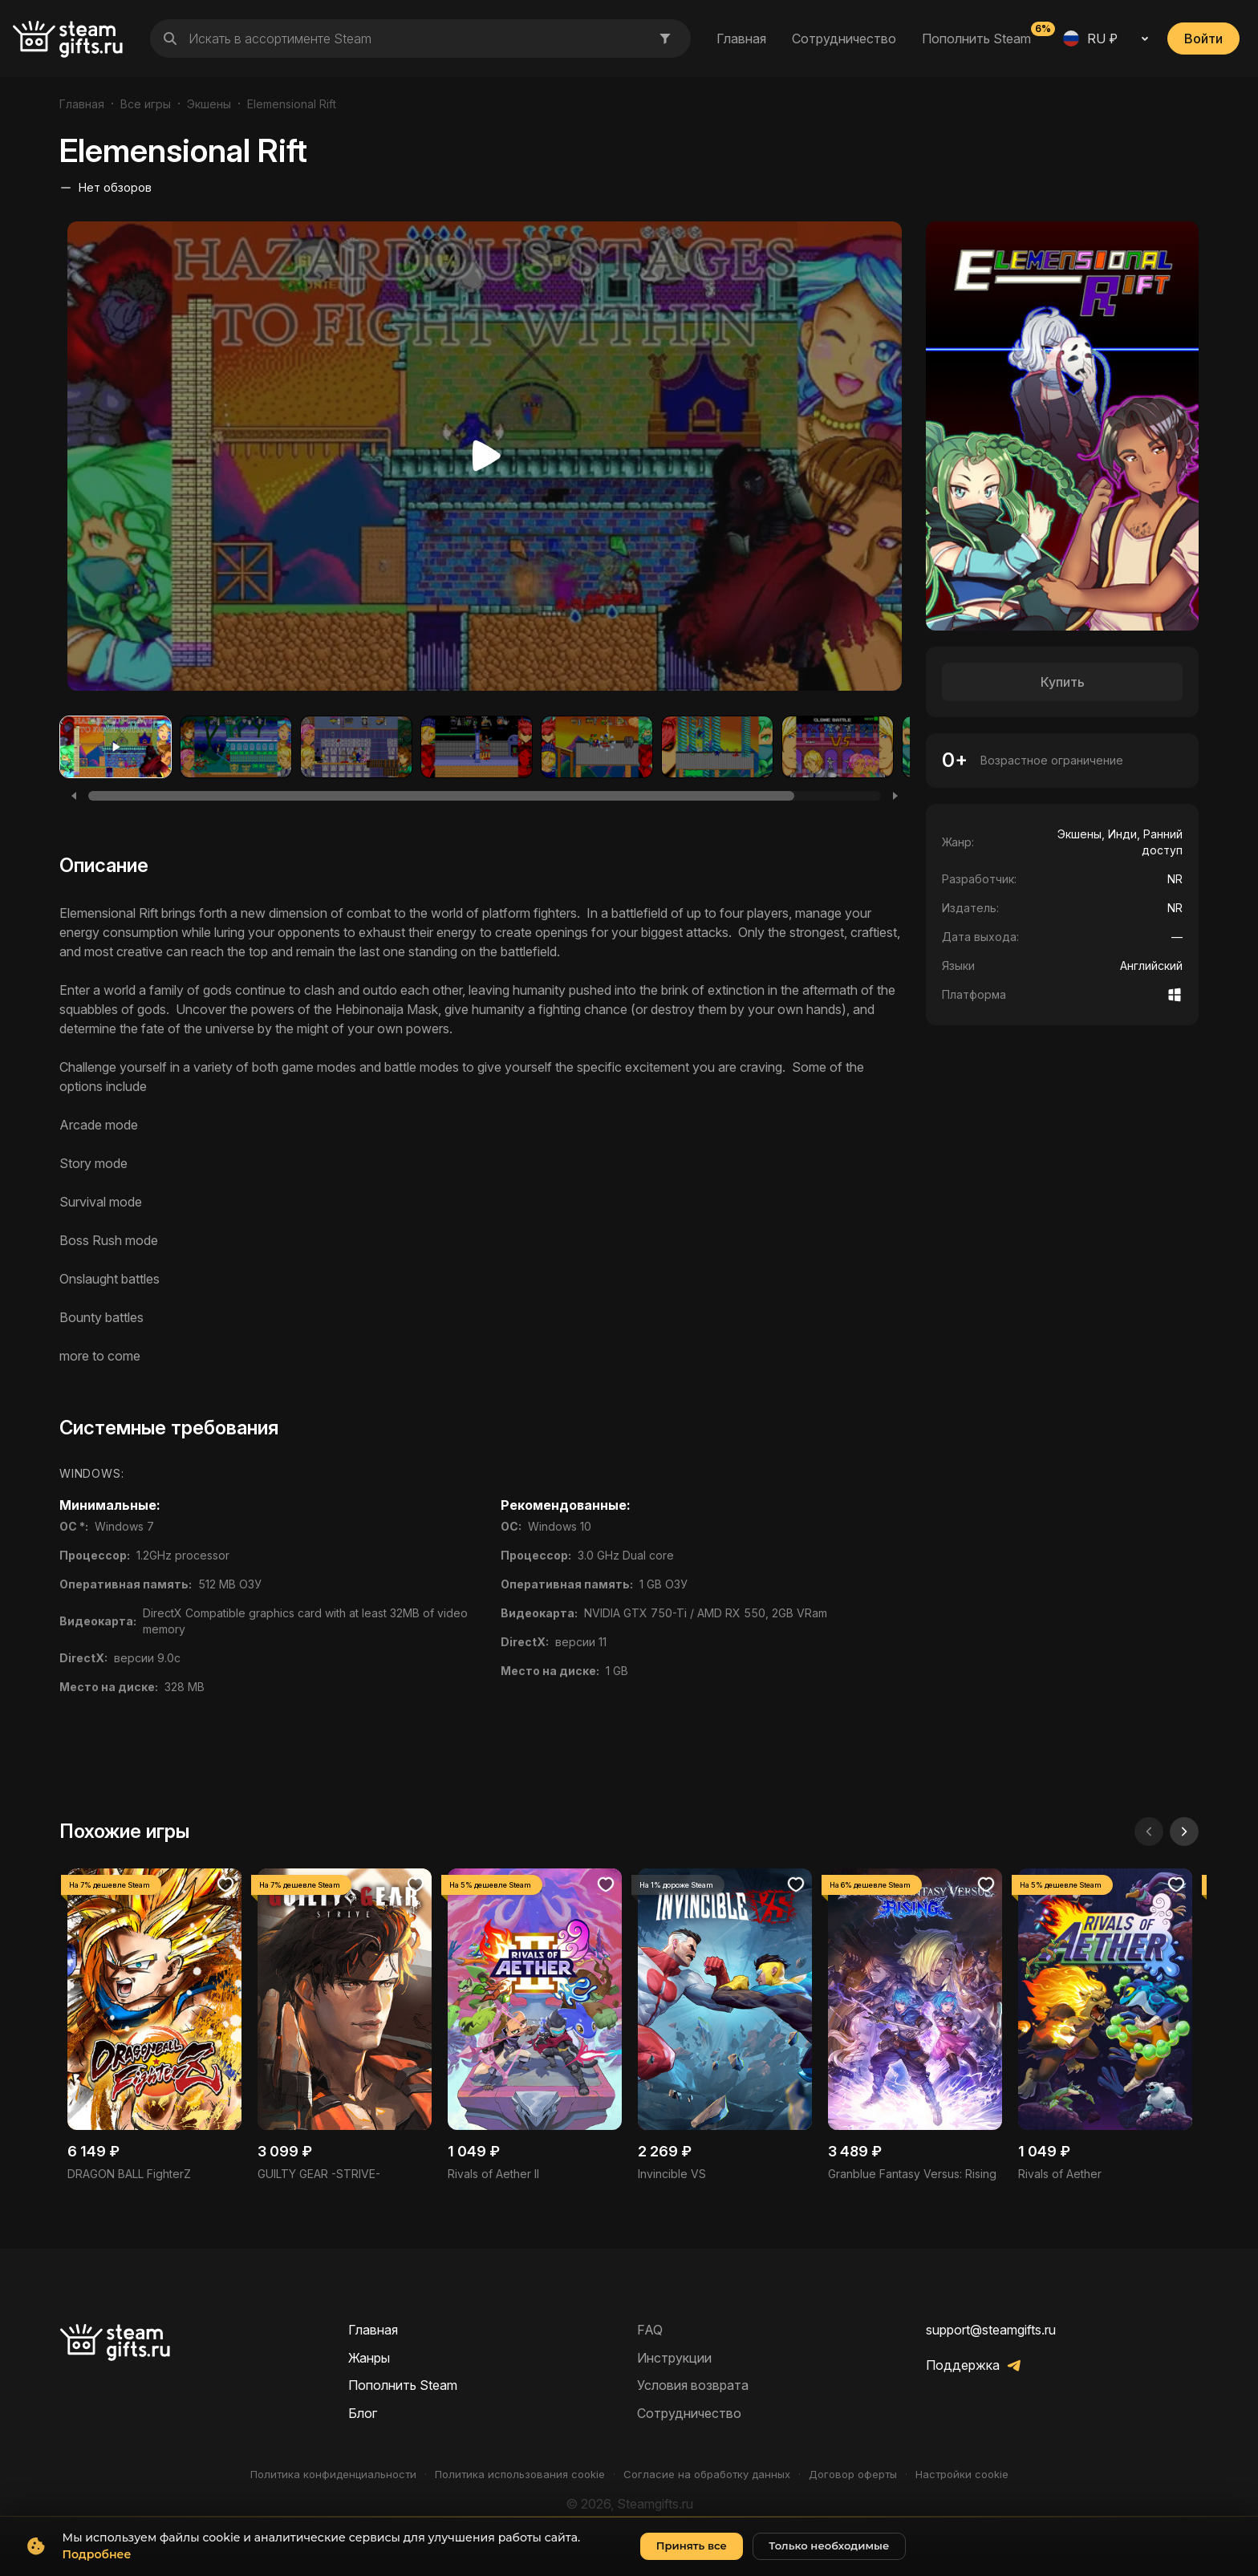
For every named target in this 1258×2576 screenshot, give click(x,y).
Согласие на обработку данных (706, 2474)
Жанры (369, 2358)
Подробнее (97, 2568)
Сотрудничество (844, 38)
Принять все (691, 2559)
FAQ (650, 2329)
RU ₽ (1090, 38)
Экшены (209, 104)
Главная (741, 38)
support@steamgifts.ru (991, 2329)
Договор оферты (853, 2474)
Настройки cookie (961, 2474)
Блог (362, 2413)
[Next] (895, 795)
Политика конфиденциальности (333, 2474)
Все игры (145, 104)
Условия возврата (693, 2385)
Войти (1203, 38)
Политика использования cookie (520, 2474)
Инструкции (674, 2358)
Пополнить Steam (976, 38)
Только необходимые (829, 2559)
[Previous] (74, 795)
